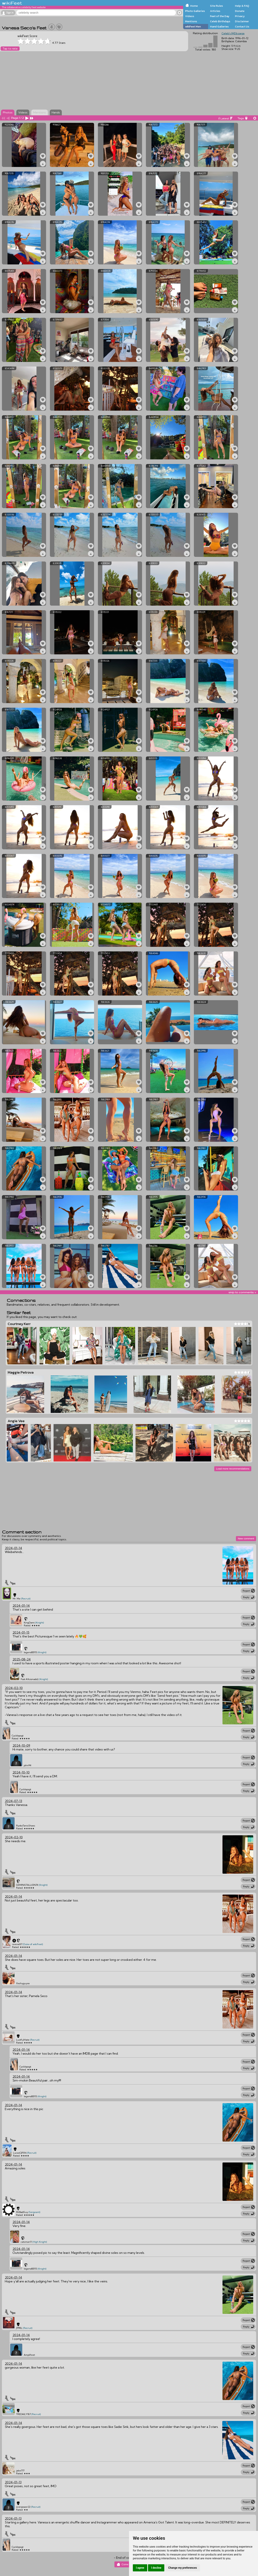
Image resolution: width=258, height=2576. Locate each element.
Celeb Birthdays (220, 21)
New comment (246, 1538)
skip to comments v (242, 1292)
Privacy (240, 16)
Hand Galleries (219, 26)
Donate (239, 11)
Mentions (191, 21)
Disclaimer (242, 21)
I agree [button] (140, 2567)
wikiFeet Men (193, 26)
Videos (189, 16)
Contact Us (242, 26)
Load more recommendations (232, 1468)
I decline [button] (156, 2567)
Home (194, 6)
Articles (215, 11)
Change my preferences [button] (182, 2567)
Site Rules (216, 6)
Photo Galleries (195, 11)
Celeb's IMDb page (233, 33)
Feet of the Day (219, 16)
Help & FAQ (242, 6)
